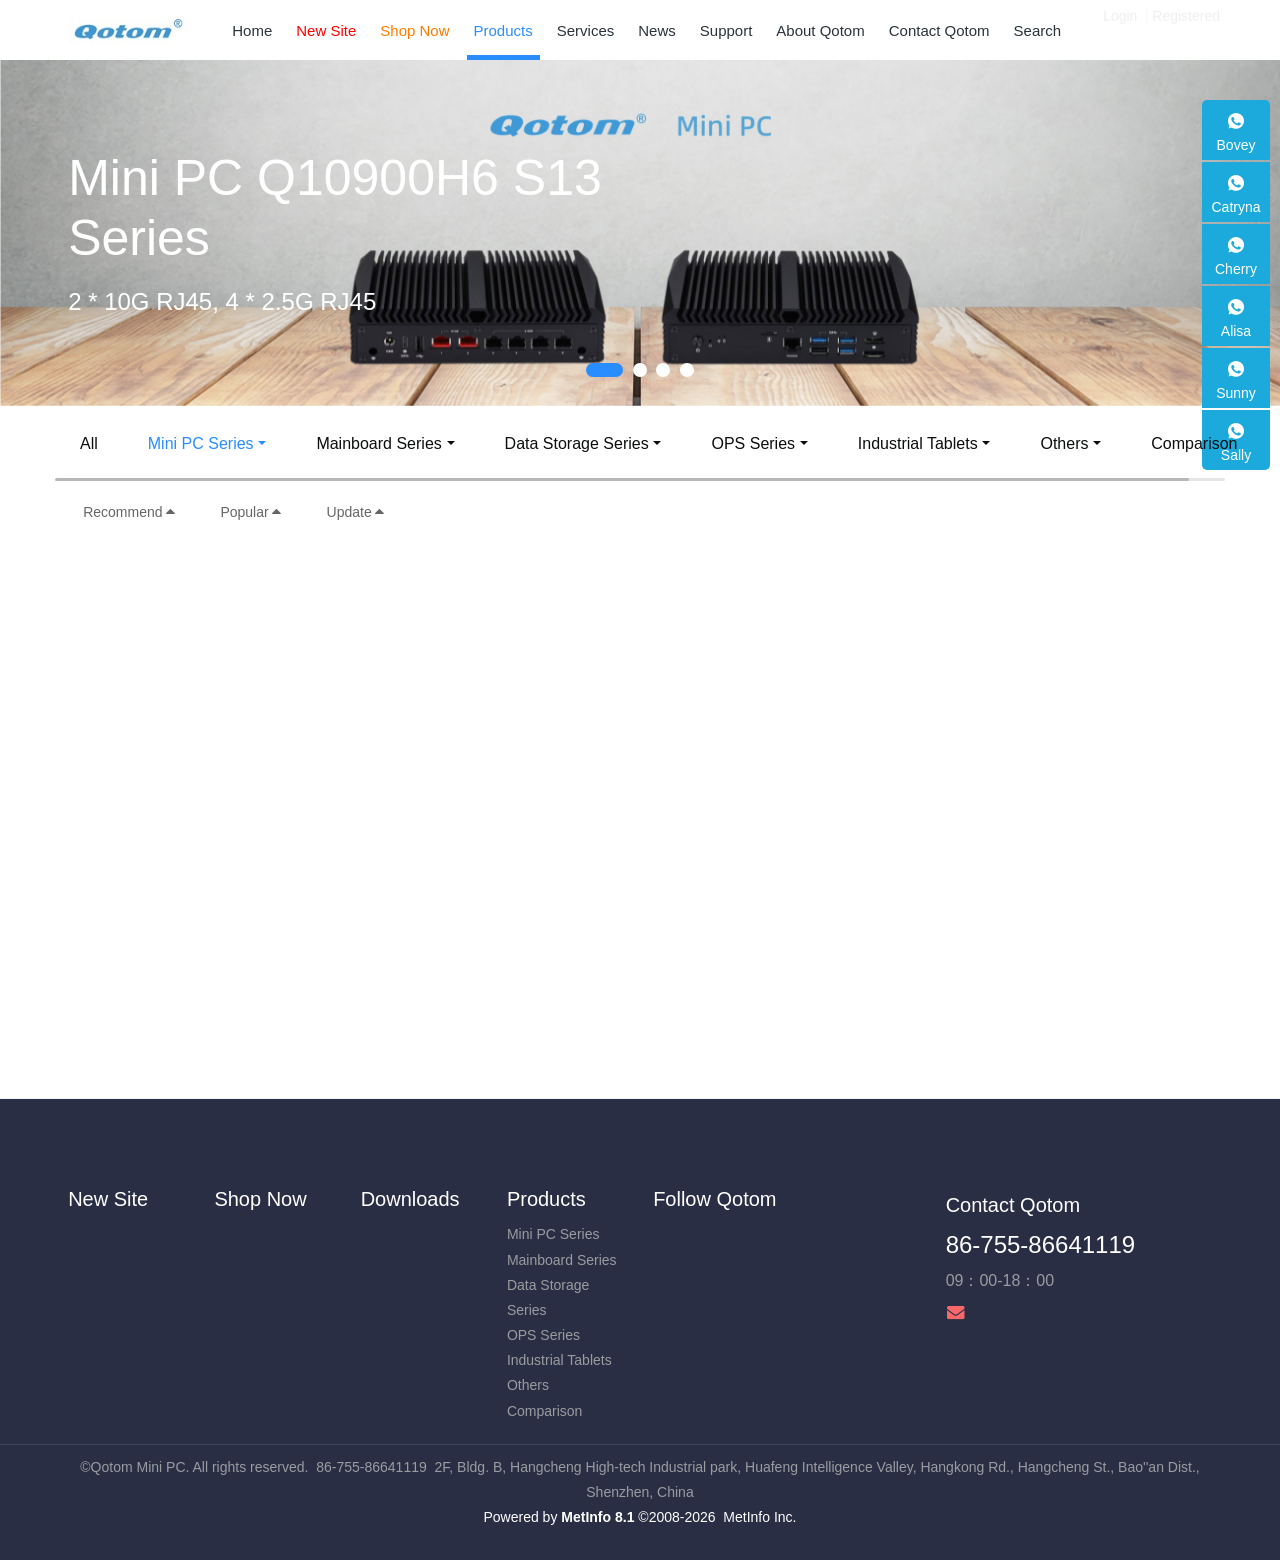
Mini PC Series (201, 443)
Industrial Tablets (918, 443)
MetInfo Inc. (759, 1517)
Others (1064, 443)
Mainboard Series (378, 443)
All (89, 443)
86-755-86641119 (1041, 1244)
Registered (1186, 30)
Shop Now (260, 1199)
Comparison (1194, 443)
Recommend (129, 512)
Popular (251, 512)
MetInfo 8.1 (597, 1517)
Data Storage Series (577, 443)
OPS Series (753, 443)
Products (546, 1199)
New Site (108, 1199)
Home (252, 30)
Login (1120, 30)
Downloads (410, 1199)
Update (356, 512)
